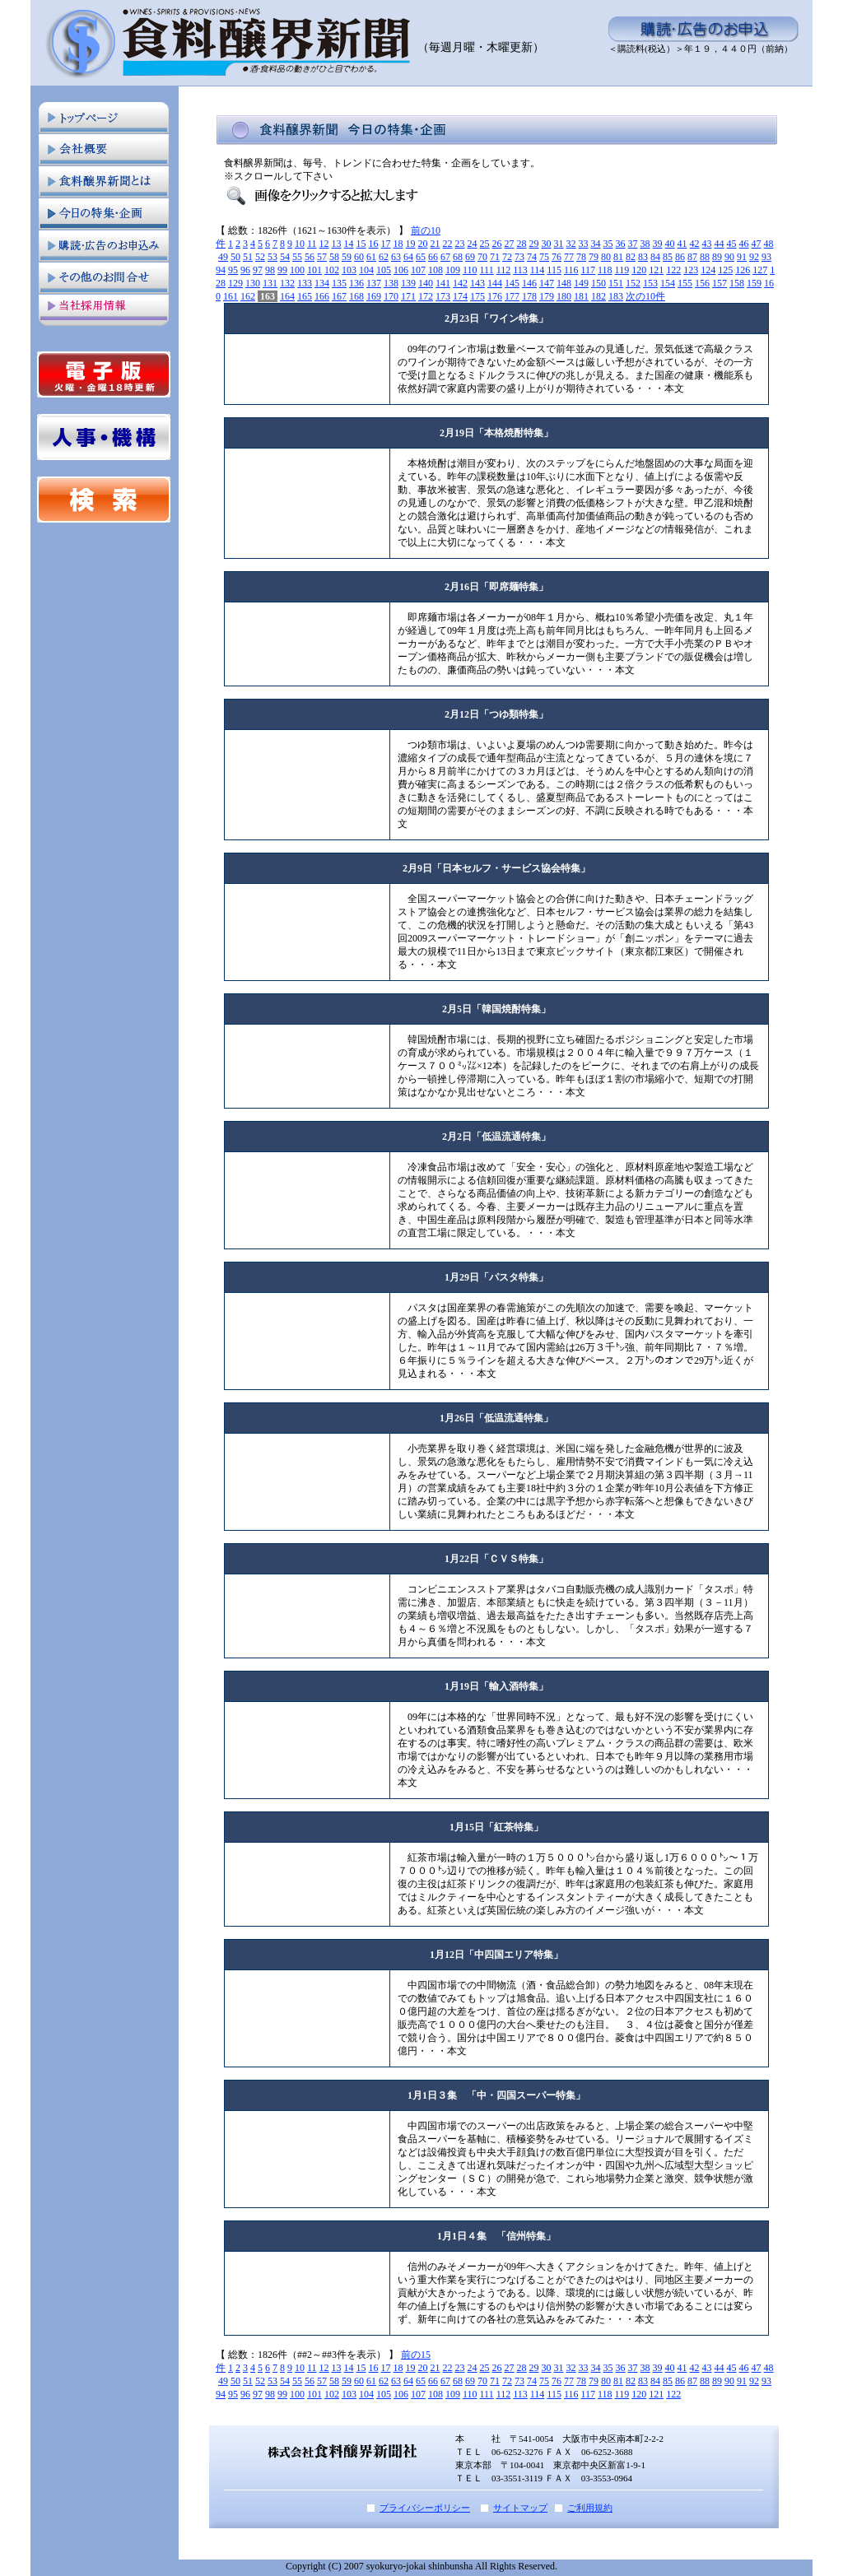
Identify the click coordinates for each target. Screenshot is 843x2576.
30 (547, 243)
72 (507, 257)
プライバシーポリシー (425, 2508)
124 (708, 270)
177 (512, 296)
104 (366, 270)
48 (769, 243)
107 (418, 270)
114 (537, 270)
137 (373, 283)
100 (297, 270)
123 (690, 270)
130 (252, 283)
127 (759, 270)
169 (373, 296)
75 (544, 257)
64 (408, 257)
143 (477, 283)
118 (605, 270)
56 (309, 257)
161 (230, 296)
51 (248, 257)
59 (347, 257)
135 (339, 283)
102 (331, 270)
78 (581, 257)
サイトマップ (520, 2508)
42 (695, 243)
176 (494, 296)
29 (534, 243)
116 (571, 270)
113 (520, 270)
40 (670, 243)
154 (667, 283)
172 (425, 296)
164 (287, 296)
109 (452, 270)
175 (477, 296)
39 (658, 243)
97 (258, 270)
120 (638, 270)
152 (633, 283)
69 (470, 257)
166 (321, 296)
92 (754, 257)
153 (650, 283)
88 (705, 257)
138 (391, 283)
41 (682, 243)
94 (221, 270)
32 (571, 243)
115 (554, 270)
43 (707, 243)
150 (598, 283)
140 (425, 283)
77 (569, 257)
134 (321, 283)
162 (247, 296)
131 (270, 283)
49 (223, 257)
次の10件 (645, 296)
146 (529, 283)
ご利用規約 (589, 2508)
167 (339, 296)
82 (631, 257)
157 (719, 283)
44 (719, 243)
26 (497, 243)
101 (314, 270)
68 (458, 257)
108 (435, 270)
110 (470, 270)
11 (312, 243)
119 (622, 270)
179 (546, 296)
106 (401, 270)
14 (349, 243)
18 (398, 243)
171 (408, 296)
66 (433, 257)
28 (522, 243)
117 (587, 270)
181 (581, 296)
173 (442, 296)
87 (692, 257)
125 (725, 270)
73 (519, 257)
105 (383, 270)
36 (621, 243)
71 (495, 257)
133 (304, 283)
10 (300, 243)
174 (460, 296)
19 (411, 243)
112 (503, 270)
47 (756, 243)
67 (445, 257)
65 (421, 257)
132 (287, 283)
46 (744, 243)
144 (494, 283)
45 (732, 243)
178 (529, 296)
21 (435, 243)
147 (546, 283)
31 (559, 243)
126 (742, 270)
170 (391, 296)
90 (729, 257)
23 (460, 243)
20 (423, 243)
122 (673, 270)
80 (606, 257)
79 (593, 257)
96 (245, 270)
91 (742, 257)
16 (374, 243)
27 (510, 243)
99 (282, 270)
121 (656, 270)
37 (633, 243)
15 (361, 243)
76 (556, 257)
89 (717, 257)
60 (359, 257)
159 (754, 283)
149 (581, 283)
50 (235, 257)
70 (482, 257)
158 (736, 283)
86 (680, 257)
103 (349, 270)
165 (304, 296)
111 (487, 270)
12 (324, 243)
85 (668, 257)
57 (322, 257)
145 (512, 283)
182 (598, 296)
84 (655, 257)
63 (396, 257)
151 (615, 283)
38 (645, 243)
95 (233, 270)
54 (285, 257)
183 (615, 296)
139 (408, 283)
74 (532, 257)
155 (685, 283)
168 (356, 296)
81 (618, 257)
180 (564, 296)
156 (702, 283)
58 (334, 257)
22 (448, 243)
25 (485, 243)
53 (272, 257)
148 (564, 283)
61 (371, 257)
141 (442, 283)
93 (766, 257)
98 (270, 270)
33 (584, 243)
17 (386, 243)
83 (643, 257)
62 (384, 257)
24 (472, 243)
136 (356, 283)
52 (260, 257)
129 (235, 283)
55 (297, 257)
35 (608, 243)
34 (596, 243)
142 (460, 283)
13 (337, 243)
